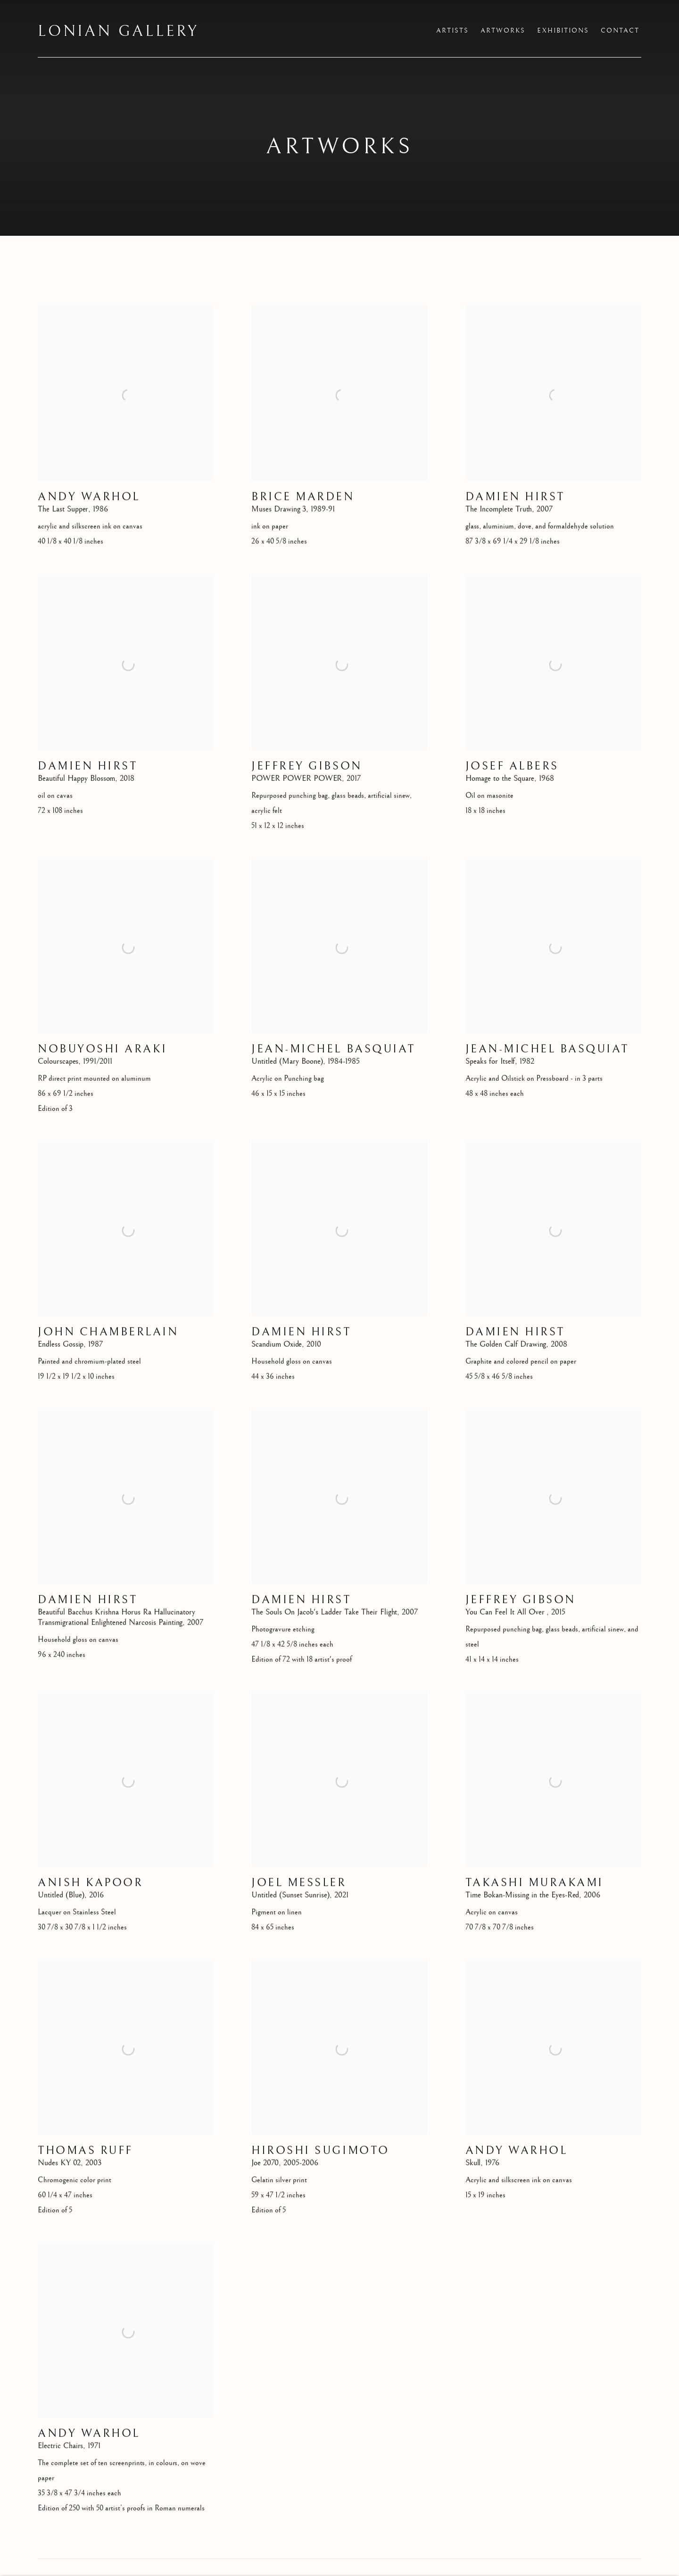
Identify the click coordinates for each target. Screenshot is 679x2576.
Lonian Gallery (118, 31)
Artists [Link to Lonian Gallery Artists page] (452, 30)
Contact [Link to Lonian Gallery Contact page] (620, 30)
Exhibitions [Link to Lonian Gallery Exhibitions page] (563, 30)
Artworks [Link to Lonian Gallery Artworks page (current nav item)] (502, 30)
